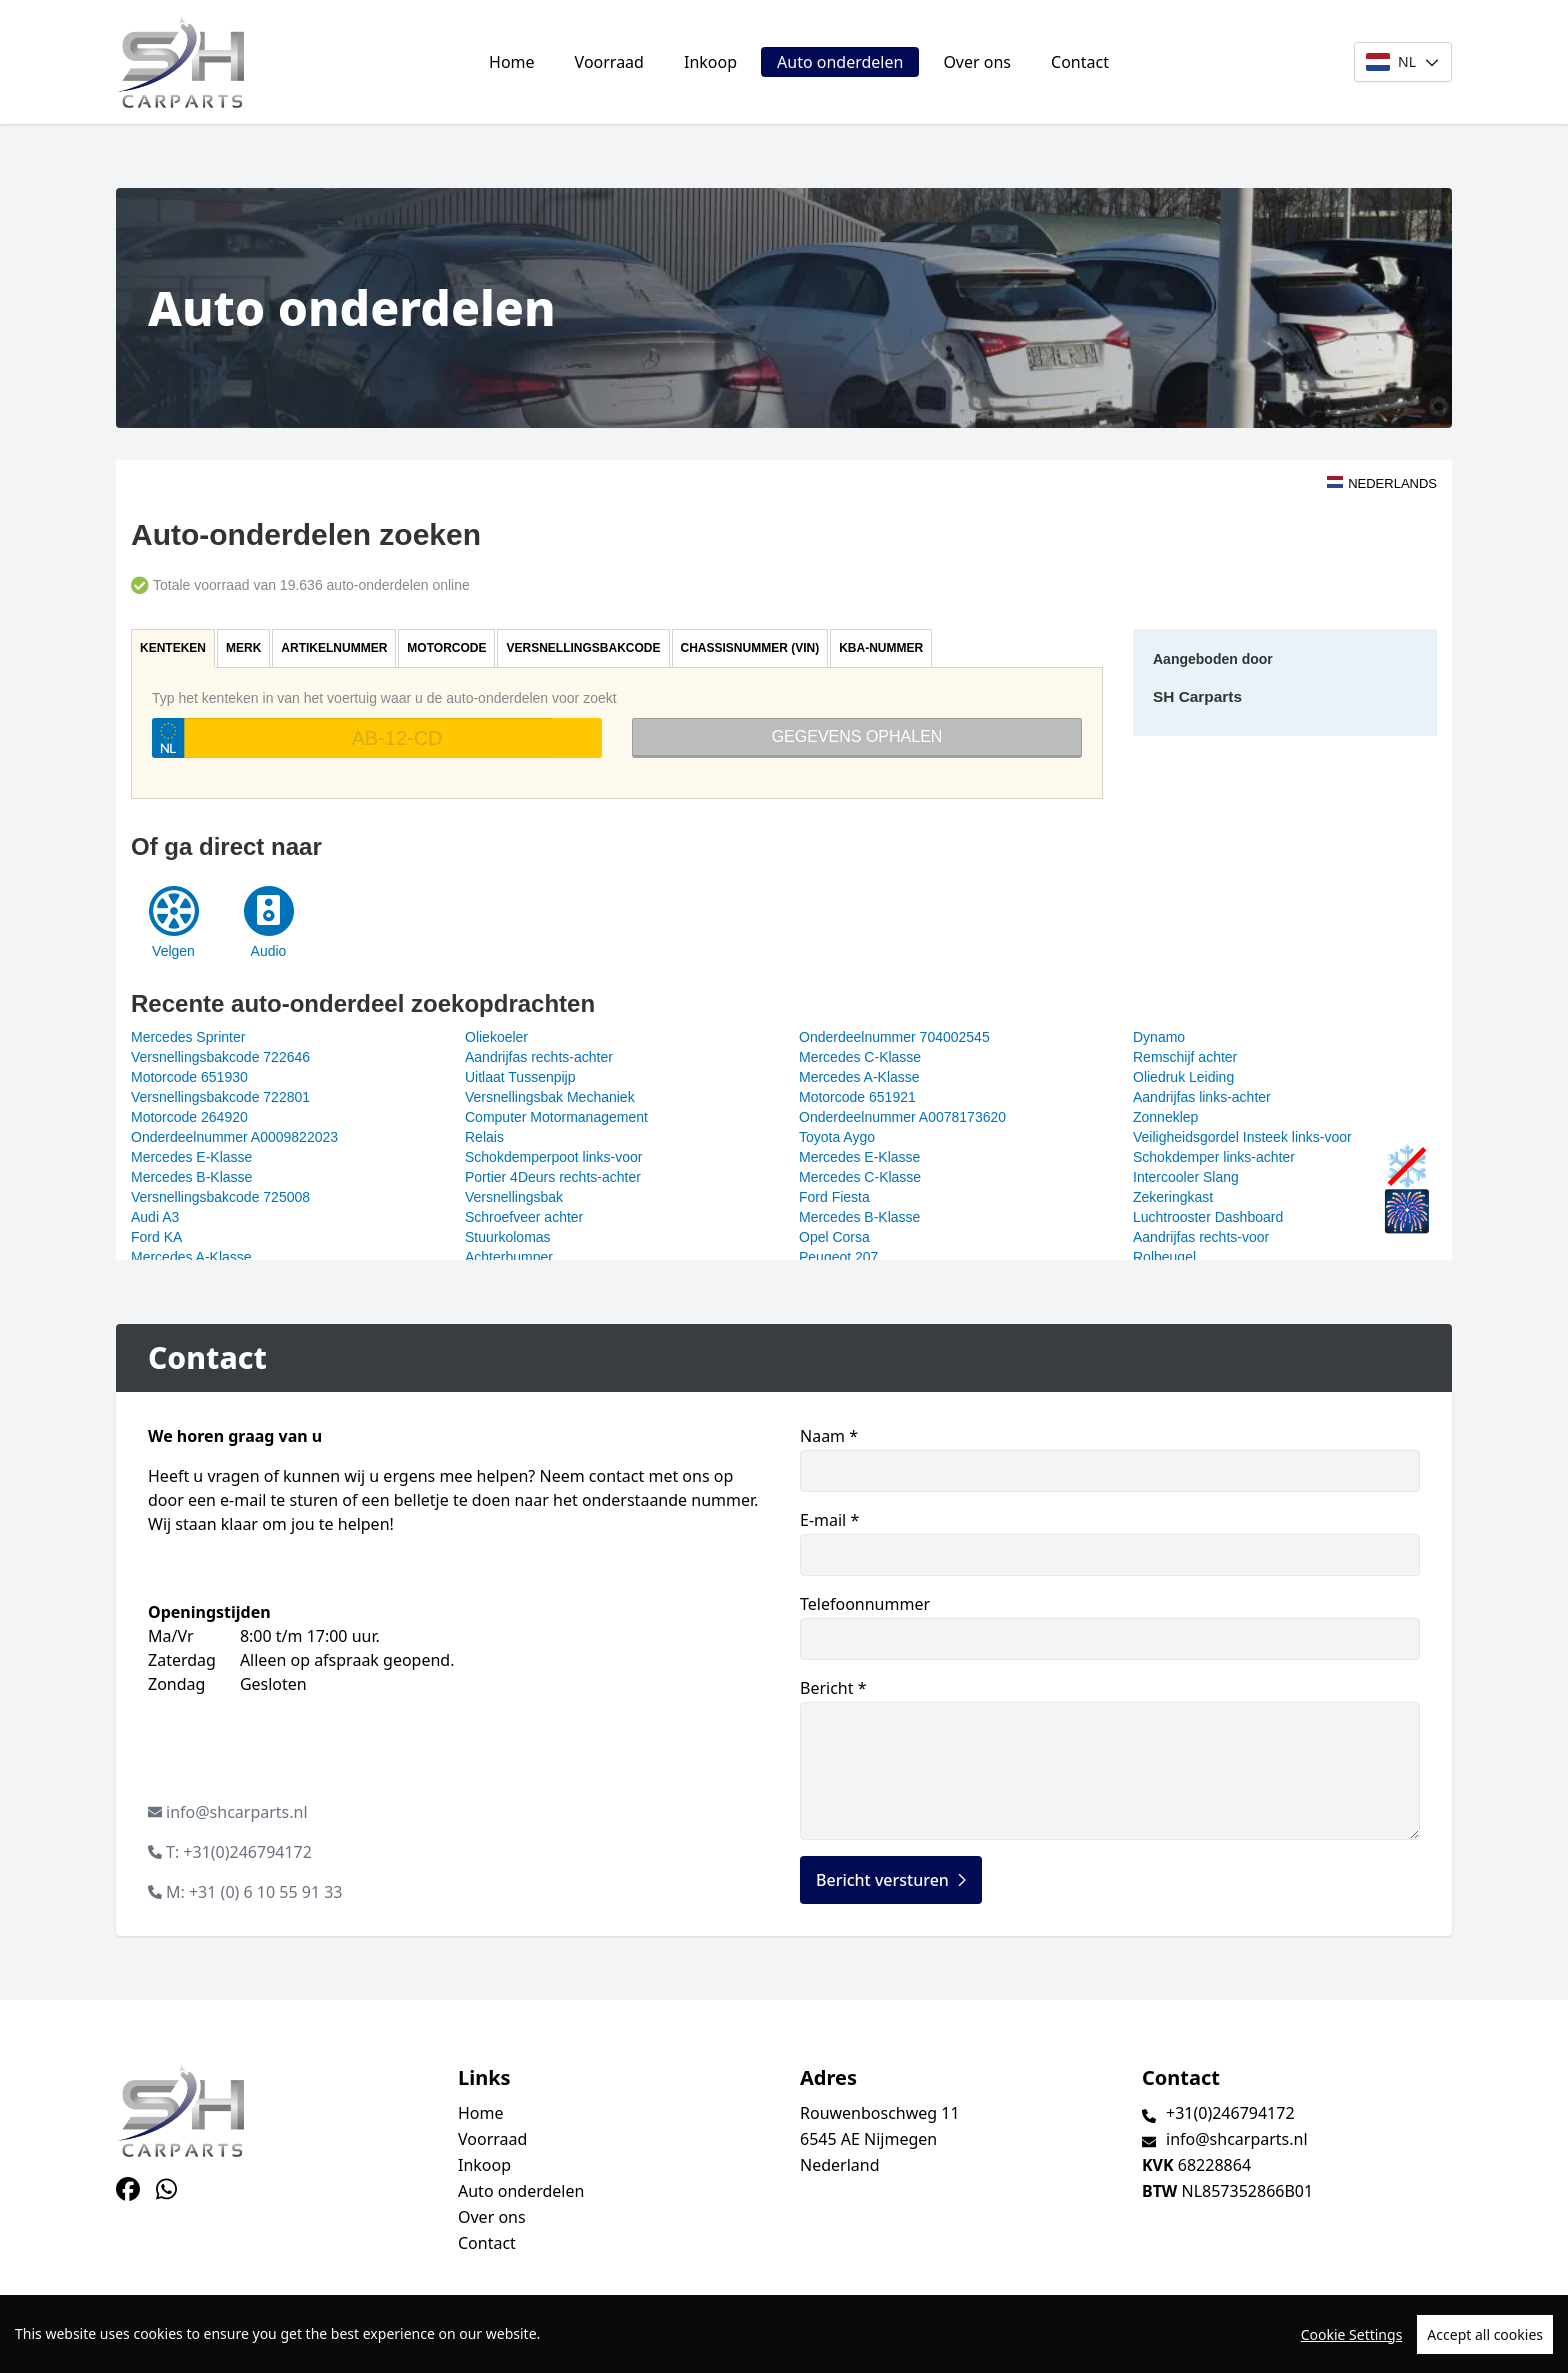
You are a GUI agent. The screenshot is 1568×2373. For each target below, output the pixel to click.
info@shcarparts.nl (237, 1812)
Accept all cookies (1485, 2334)
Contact (1080, 62)
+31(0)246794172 (1230, 2113)
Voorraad (609, 62)
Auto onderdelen (840, 62)
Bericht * (1110, 1758)
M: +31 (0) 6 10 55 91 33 (254, 1892)
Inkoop (710, 62)
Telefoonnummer (1110, 1626)
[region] (784, 2334)
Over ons (977, 62)
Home (512, 62)
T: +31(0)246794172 (239, 1852)
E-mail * (1110, 1542)
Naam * (1110, 1458)
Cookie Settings (1352, 2334)
